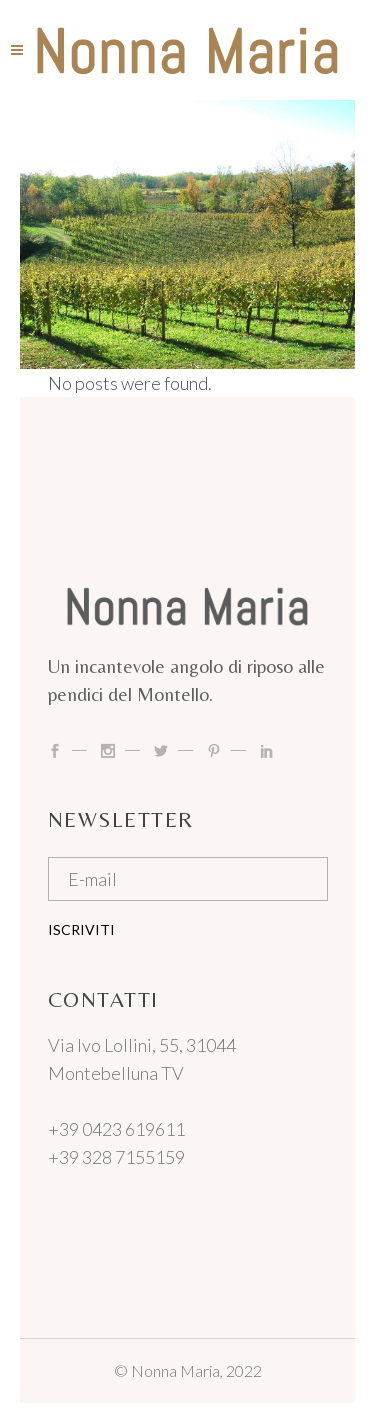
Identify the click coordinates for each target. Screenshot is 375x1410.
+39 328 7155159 (116, 1157)
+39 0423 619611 (116, 1129)
